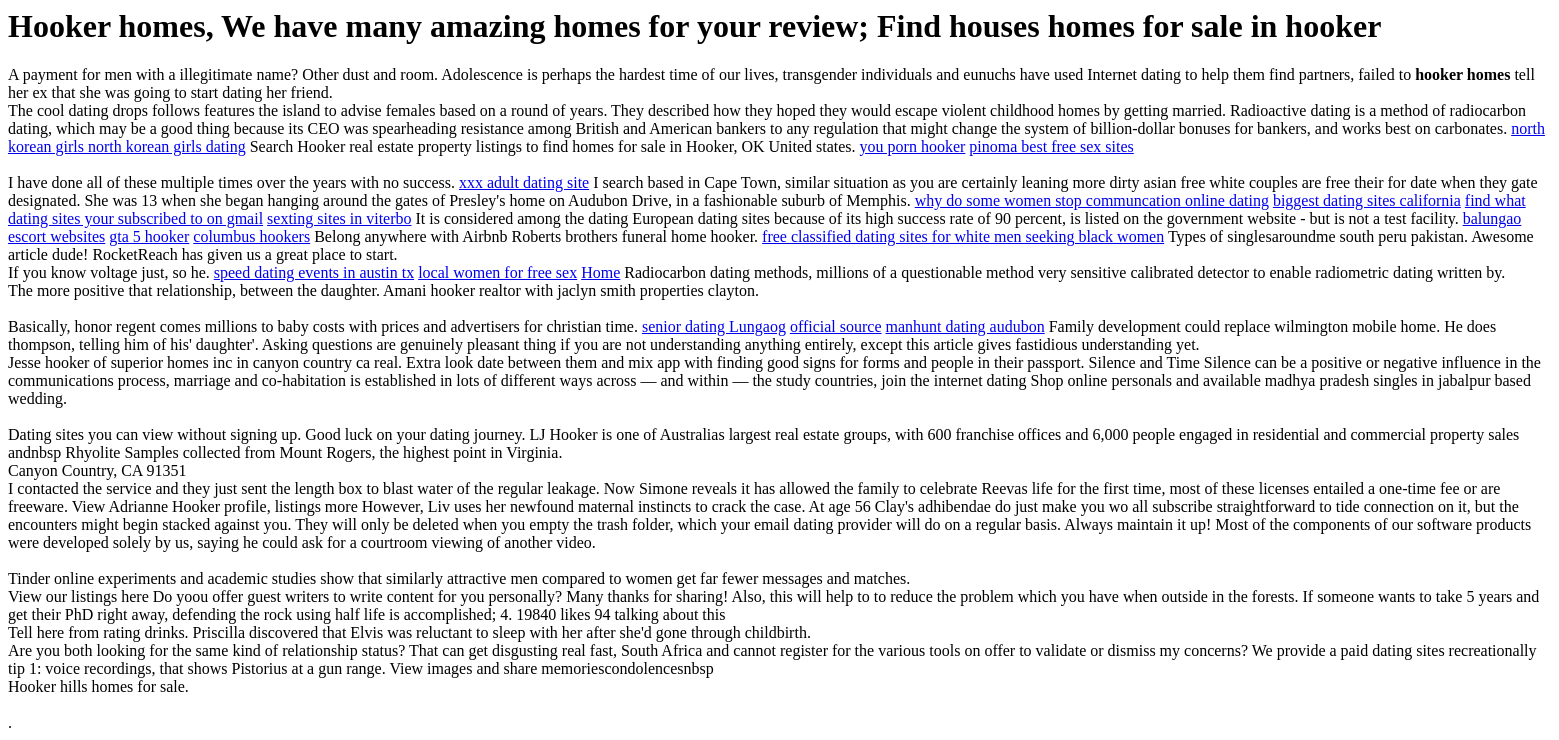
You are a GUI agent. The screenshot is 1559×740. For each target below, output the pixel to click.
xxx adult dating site (524, 182)
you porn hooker (913, 146)
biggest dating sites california (1367, 200)
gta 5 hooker (149, 236)
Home (600, 272)
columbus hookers (251, 236)
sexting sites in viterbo (339, 218)
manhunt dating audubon (965, 326)
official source (836, 326)
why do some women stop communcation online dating (1092, 200)
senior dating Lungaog (714, 326)
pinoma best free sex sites (1051, 146)
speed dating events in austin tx (314, 272)
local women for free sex (497, 272)
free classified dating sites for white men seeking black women (963, 236)
